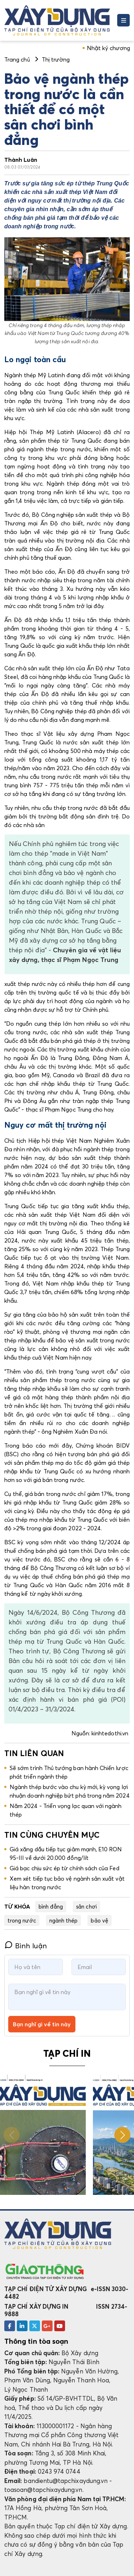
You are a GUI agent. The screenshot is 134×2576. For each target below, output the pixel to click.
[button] (122, 2135)
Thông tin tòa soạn (36, 2341)
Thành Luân (20, 159)
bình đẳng (51, 1906)
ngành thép (63, 1920)
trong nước (22, 1920)
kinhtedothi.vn (110, 1733)
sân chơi (86, 1906)
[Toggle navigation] (123, 20)
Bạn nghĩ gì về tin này (42, 2024)
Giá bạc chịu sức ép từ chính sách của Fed (64, 1868)
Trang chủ (17, 59)
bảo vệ (99, 1920)
